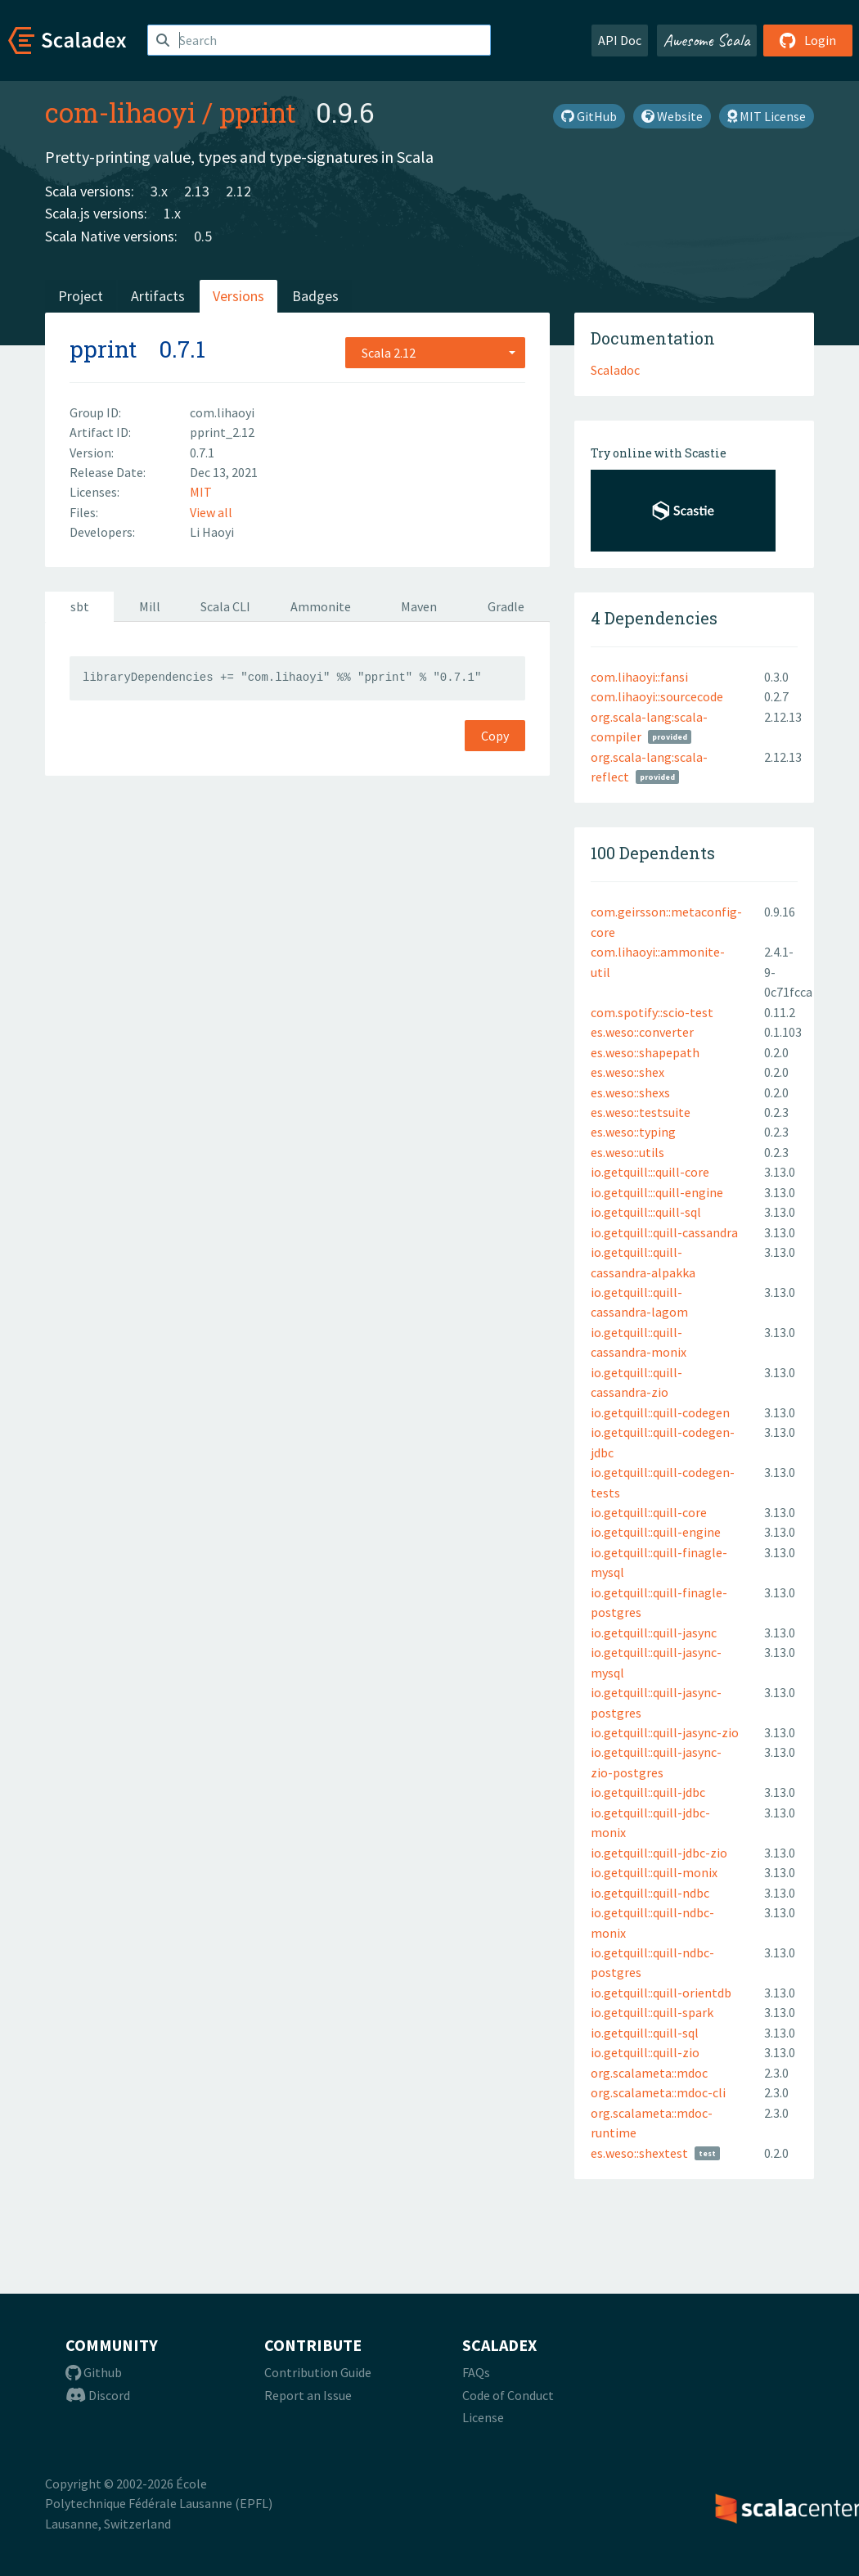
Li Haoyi (212, 532)
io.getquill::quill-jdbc (648, 1792)
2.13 (196, 191)
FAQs (476, 2372)
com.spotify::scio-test (652, 1012)
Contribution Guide (317, 2372)
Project (80, 295)
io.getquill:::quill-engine (657, 1192)
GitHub (589, 116)
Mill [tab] (149, 606)
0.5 (203, 236)
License (483, 2417)
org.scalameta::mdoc (649, 2073)
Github (93, 2372)
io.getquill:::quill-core (650, 1172)
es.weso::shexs (630, 1092)
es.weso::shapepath (645, 1052)
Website (672, 116)
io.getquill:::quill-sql (646, 1212)
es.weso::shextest (639, 2153)
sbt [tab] (79, 606)
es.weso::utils (627, 1152)
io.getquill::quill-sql (645, 2032)
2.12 (238, 191)
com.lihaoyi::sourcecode (657, 696)
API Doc (619, 40)
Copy (495, 735)
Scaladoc (615, 370)
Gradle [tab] (506, 606)
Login (808, 40)
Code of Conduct (508, 2395)
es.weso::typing (633, 1132)
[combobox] (435, 352)
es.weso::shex (627, 1072)
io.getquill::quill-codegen (660, 1412)
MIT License (766, 116)
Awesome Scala (706, 40)
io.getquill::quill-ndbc (650, 1893)
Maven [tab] (419, 606)
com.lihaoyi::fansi (639, 677)
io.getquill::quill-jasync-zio (665, 1732)
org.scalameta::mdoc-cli (658, 2092)
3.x (159, 191)
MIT (201, 492)
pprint (257, 112)
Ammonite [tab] (320, 606)
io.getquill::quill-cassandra (664, 1232)
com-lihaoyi (120, 112)
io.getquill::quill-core (649, 1512)
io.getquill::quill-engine (656, 1532)
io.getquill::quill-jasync (654, 1632)
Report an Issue (308, 2395)
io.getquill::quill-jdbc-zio (659, 1852)
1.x (172, 213)
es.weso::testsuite (640, 1112)
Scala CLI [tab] (225, 606)
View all (211, 512)
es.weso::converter (642, 1032)
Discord (97, 2395)
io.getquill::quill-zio (645, 2052)
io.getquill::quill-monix (654, 1872)
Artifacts (158, 295)
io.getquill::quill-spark (652, 2012)
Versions (238, 295)
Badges (315, 295)
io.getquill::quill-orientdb (661, 1992)
